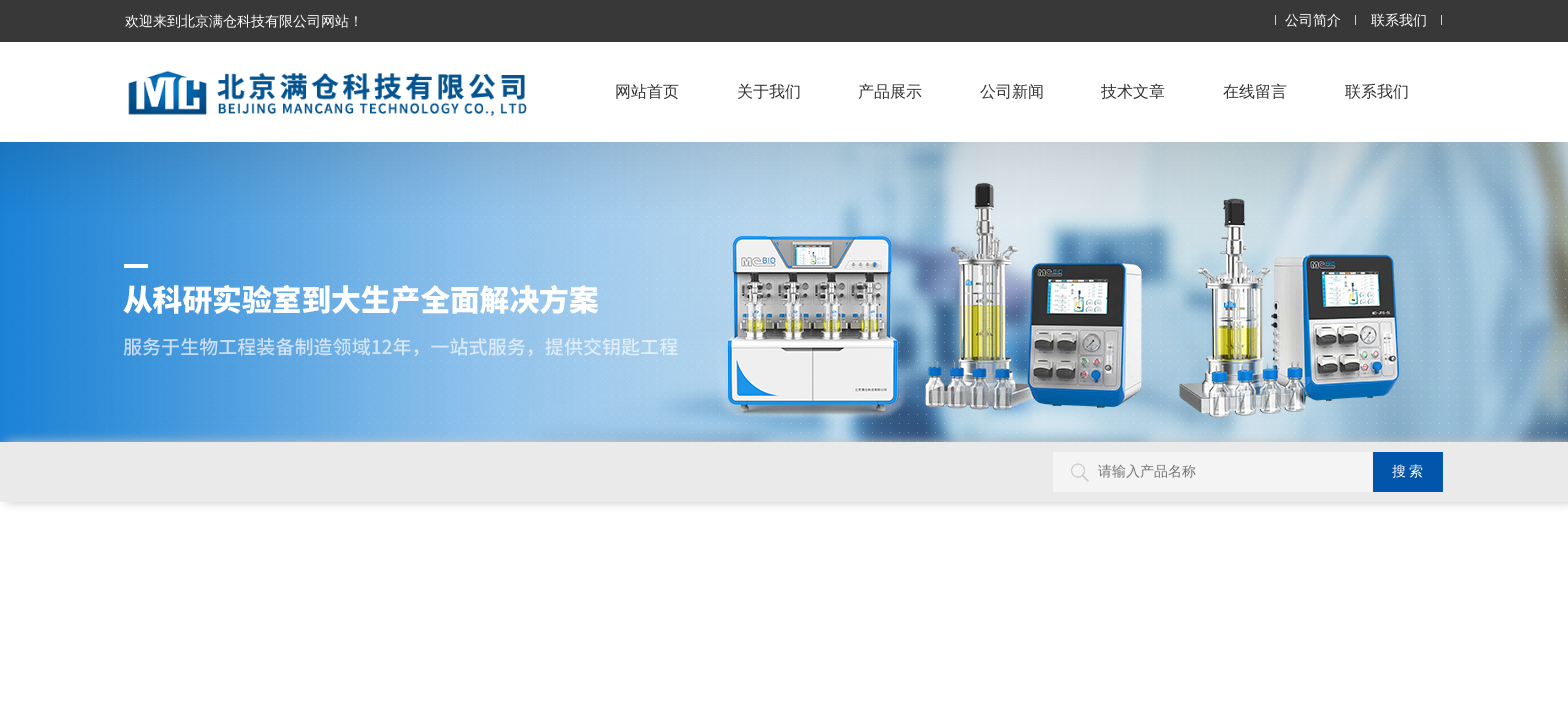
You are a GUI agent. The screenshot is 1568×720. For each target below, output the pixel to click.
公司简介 (1313, 20)
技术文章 (1133, 91)
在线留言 (1255, 91)
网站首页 (647, 91)
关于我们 (769, 91)
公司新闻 (1012, 91)
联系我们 (1399, 20)
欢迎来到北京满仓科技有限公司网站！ (244, 21)
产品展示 (890, 91)
